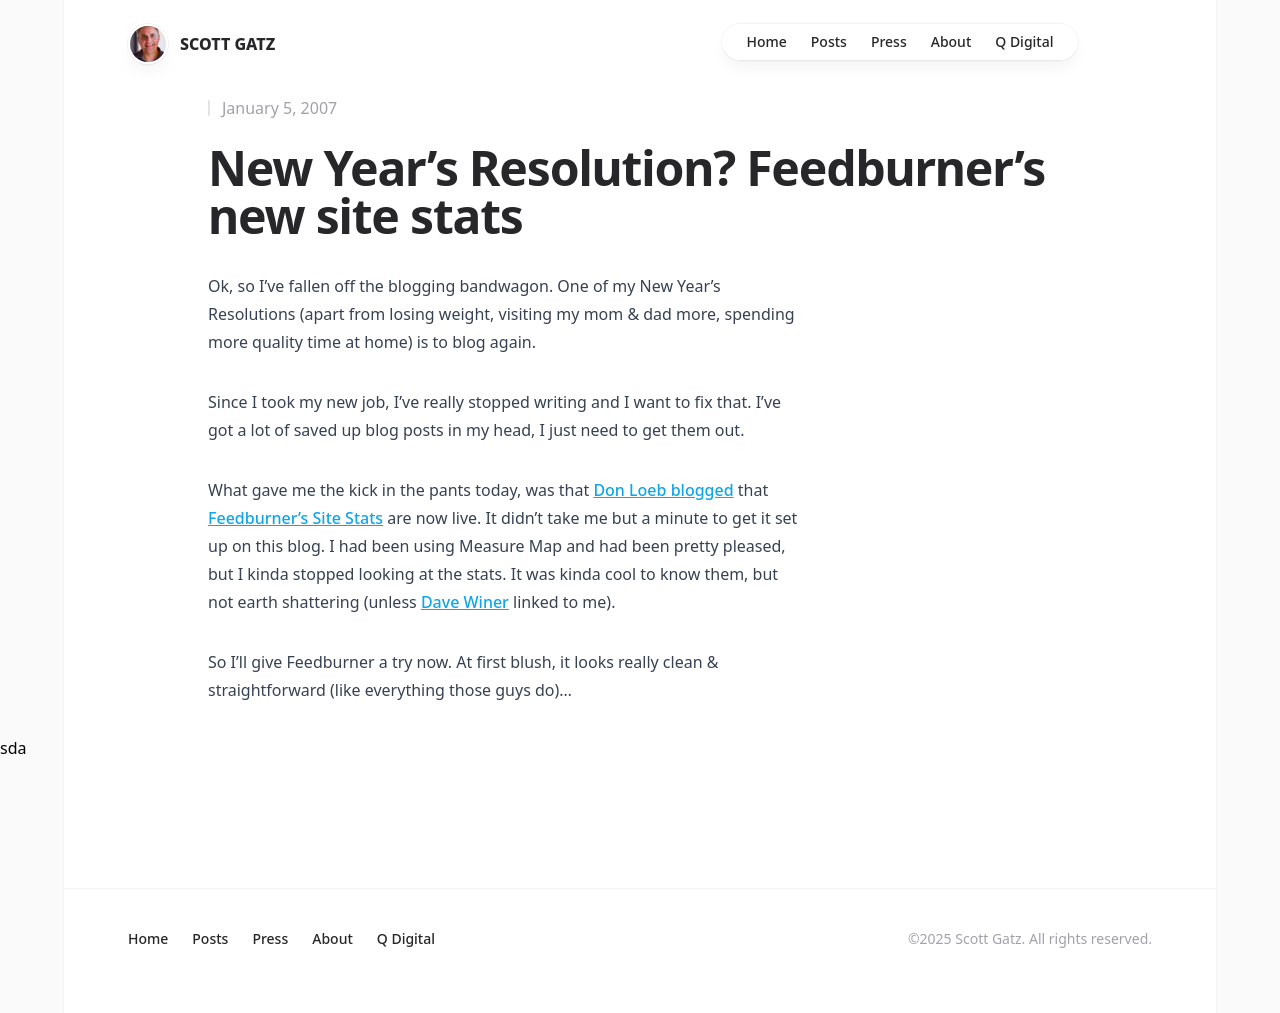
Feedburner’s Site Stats (295, 518)
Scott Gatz (227, 44)
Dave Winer (465, 602)
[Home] (148, 44)
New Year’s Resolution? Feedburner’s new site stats (626, 191)
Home (766, 41)
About (951, 41)
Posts (829, 41)
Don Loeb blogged (663, 490)
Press (889, 41)
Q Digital (1024, 41)
